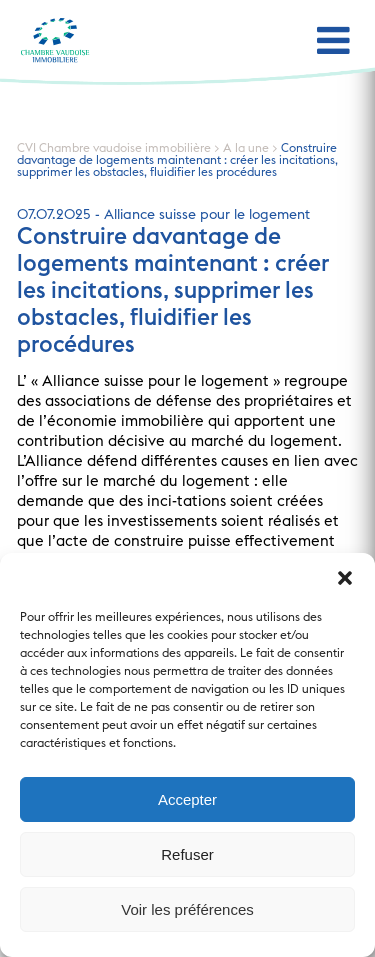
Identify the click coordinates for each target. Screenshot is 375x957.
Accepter (187, 799)
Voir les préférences (187, 909)
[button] (345, 578)
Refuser (187, 854)
